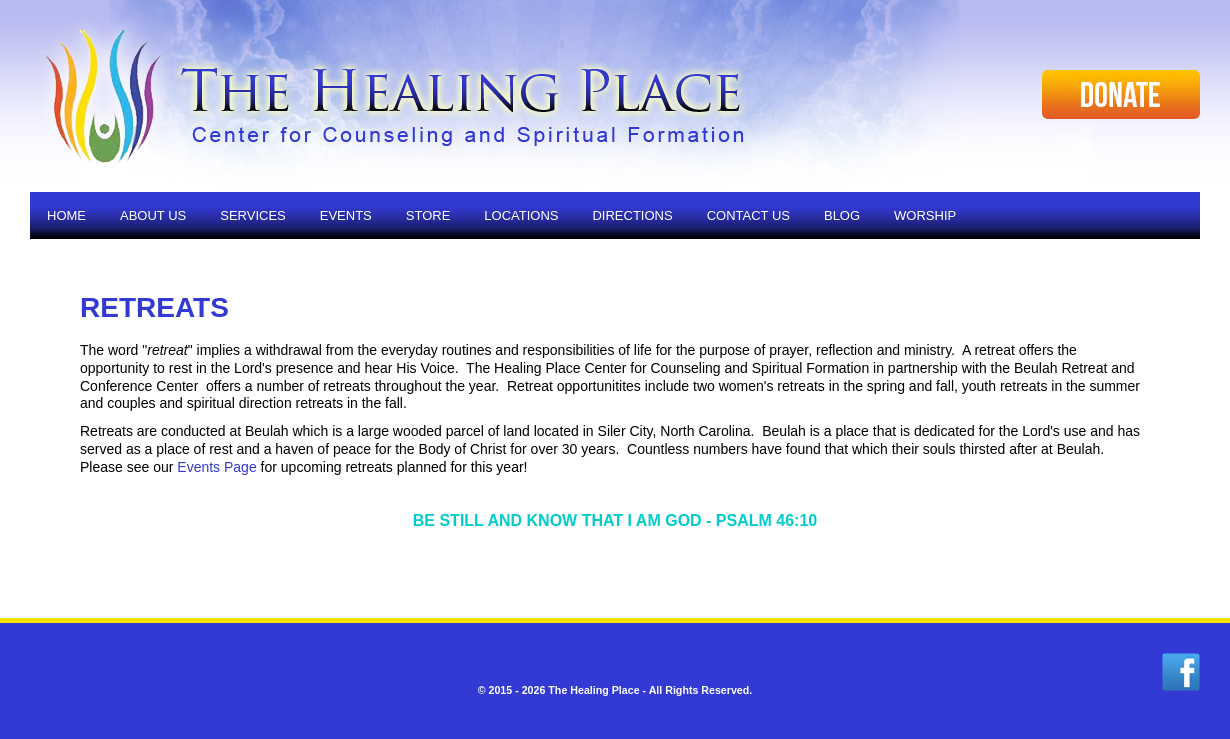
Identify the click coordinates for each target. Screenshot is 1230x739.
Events (346, 215)
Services (253, 215)
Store (428, 215)
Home (66, 215)
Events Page (216, 467)
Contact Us (748, 215)
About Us (153, 215)
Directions (632, 215)
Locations (521, 215)
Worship (925, 215)
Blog (842, 215)
